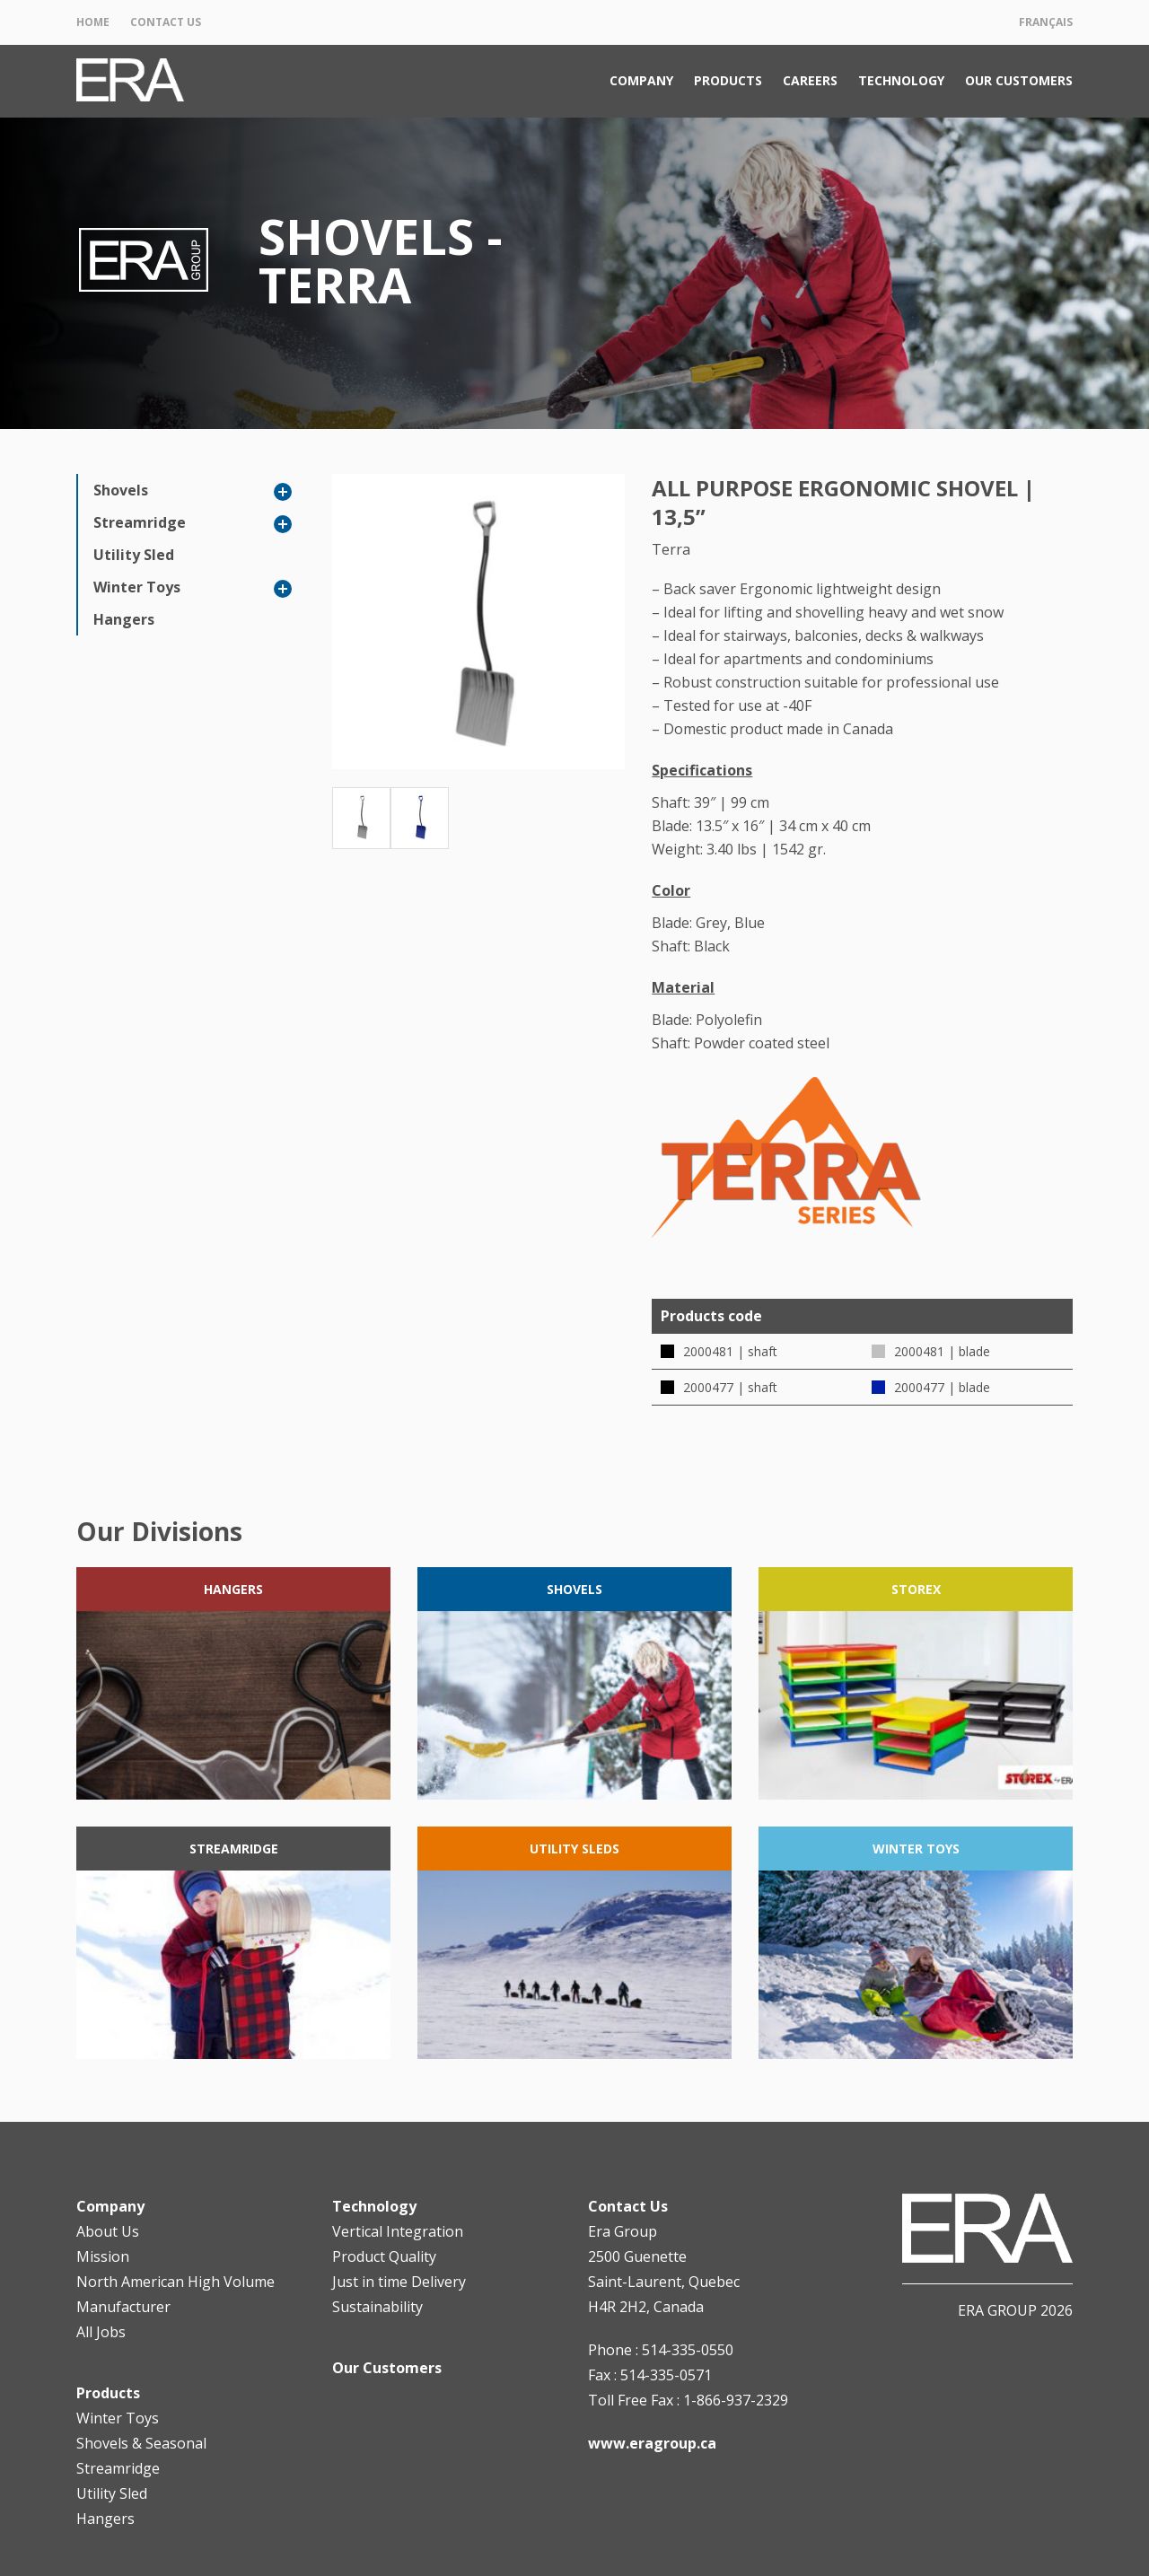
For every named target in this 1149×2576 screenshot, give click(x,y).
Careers (810, 80)
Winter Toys (136, 587)
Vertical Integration (397, 2231)
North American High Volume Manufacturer (175, 2294)
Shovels (120, 490)
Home (93, 22)
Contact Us (165, 22)
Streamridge (139, 522)
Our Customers (1019, 80)
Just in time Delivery (399, 2281)
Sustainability (377, 2307)
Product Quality (384, 2256)
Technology (901, 80)
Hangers (123, 619)
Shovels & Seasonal (141, 2443)
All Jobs (101, 2332)
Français (1046, 22)
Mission (102, 2256)
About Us (107, 2231)
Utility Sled (133, 555)
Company (641, 80)
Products (728, 80)
